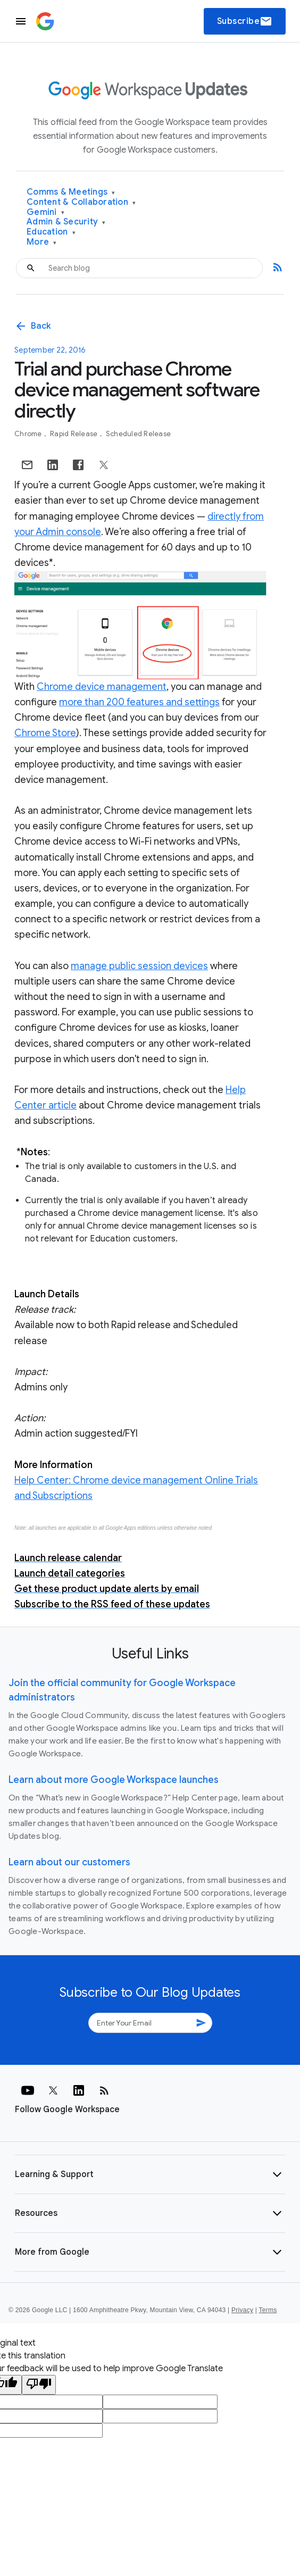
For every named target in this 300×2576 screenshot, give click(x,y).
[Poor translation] (39, 2385)
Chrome (29, 433)
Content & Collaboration (81, 202)
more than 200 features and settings (139, 702)
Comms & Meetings (71, 192)
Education (51, 232)
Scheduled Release (138, 433)
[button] (150, 2174)
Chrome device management (101, 687)
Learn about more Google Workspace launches (114, 1780)
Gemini (45, 212)
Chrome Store (45, 733)
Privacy (242, 2310)
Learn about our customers (69, 1862)
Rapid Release (74, 433)
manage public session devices (139, 966)
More (42, 242)
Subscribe (245, 21)
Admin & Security (66, 222)
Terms (268, 2310)
